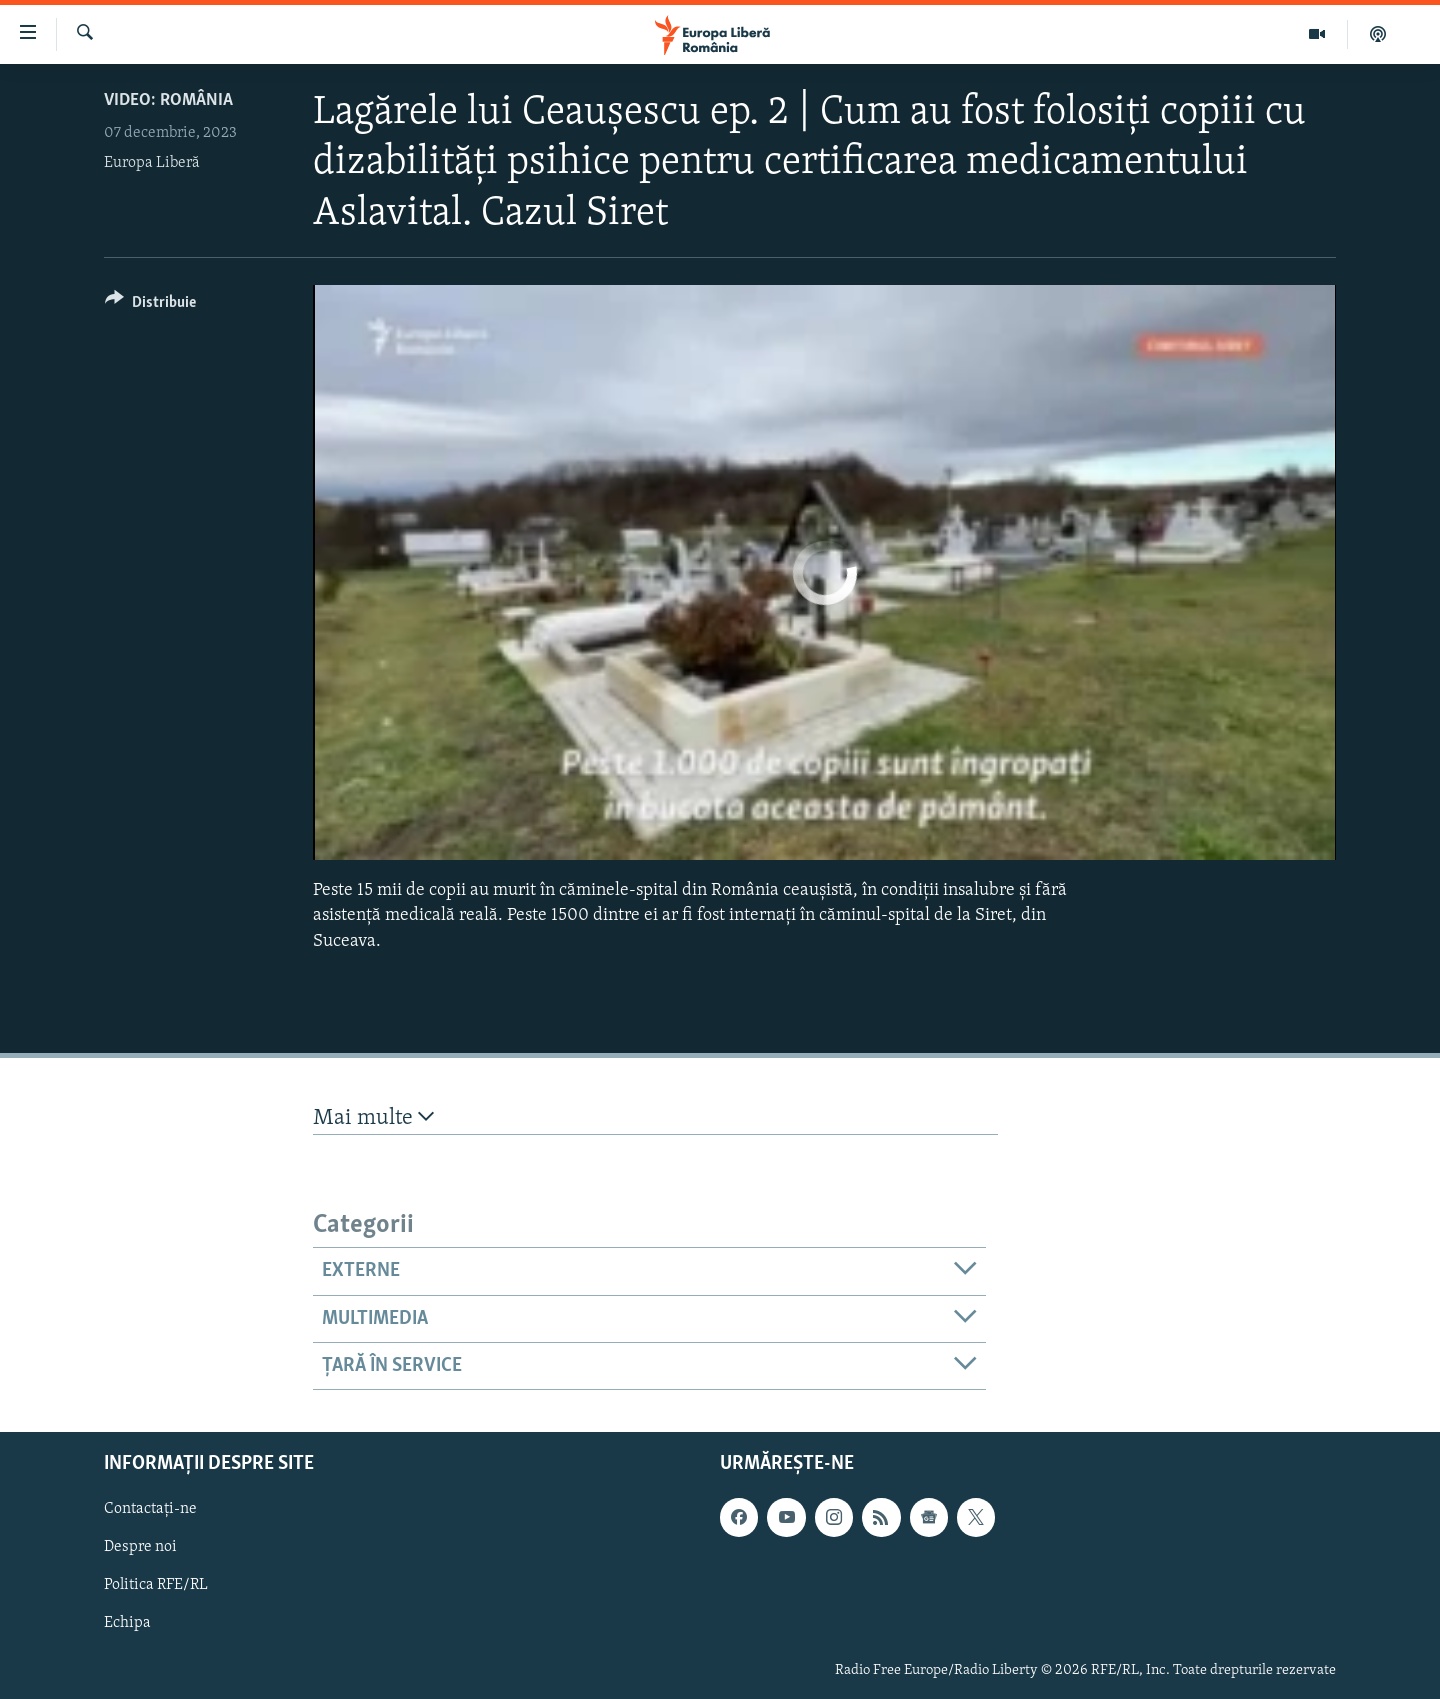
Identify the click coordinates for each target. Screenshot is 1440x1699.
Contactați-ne (150, 1510)
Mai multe (373, 1117)
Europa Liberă (152, 163)
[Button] (150, 305)
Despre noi (140, 1548)
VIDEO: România (168, 100)
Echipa (127, 1624)
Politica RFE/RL (156, 1586)
